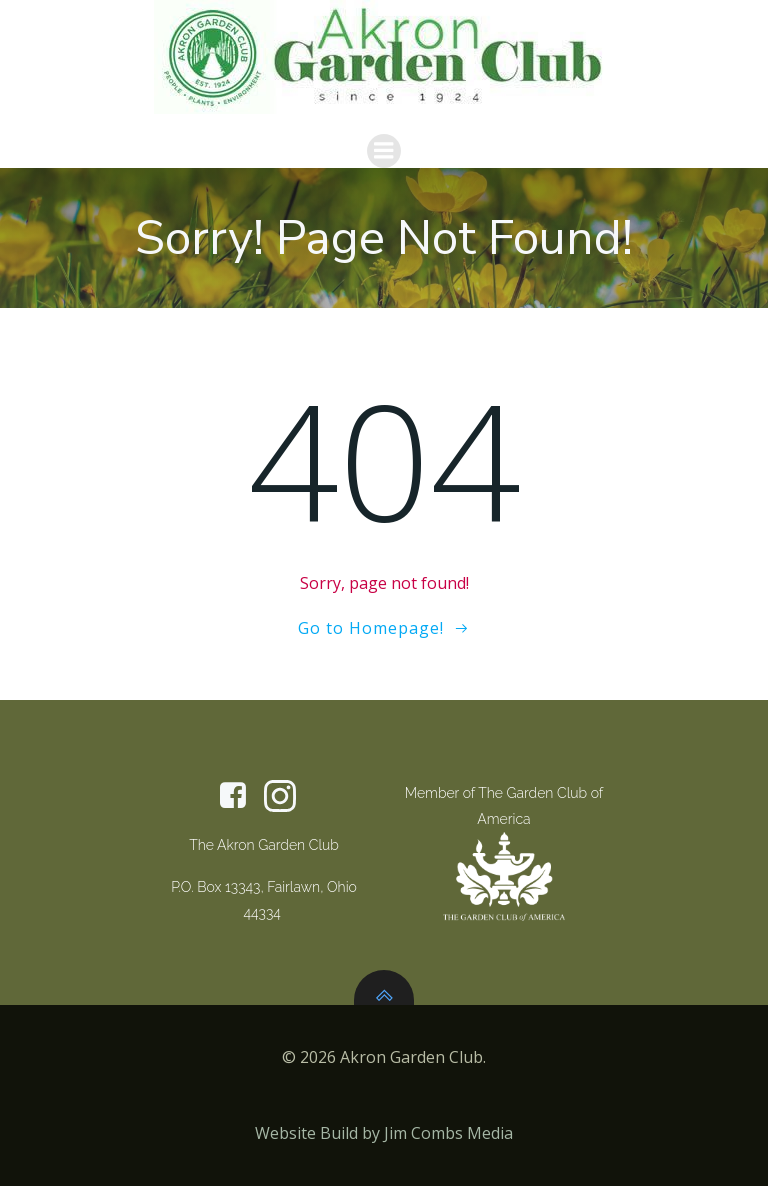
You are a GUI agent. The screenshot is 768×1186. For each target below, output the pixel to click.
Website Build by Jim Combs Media (384, 1133)
